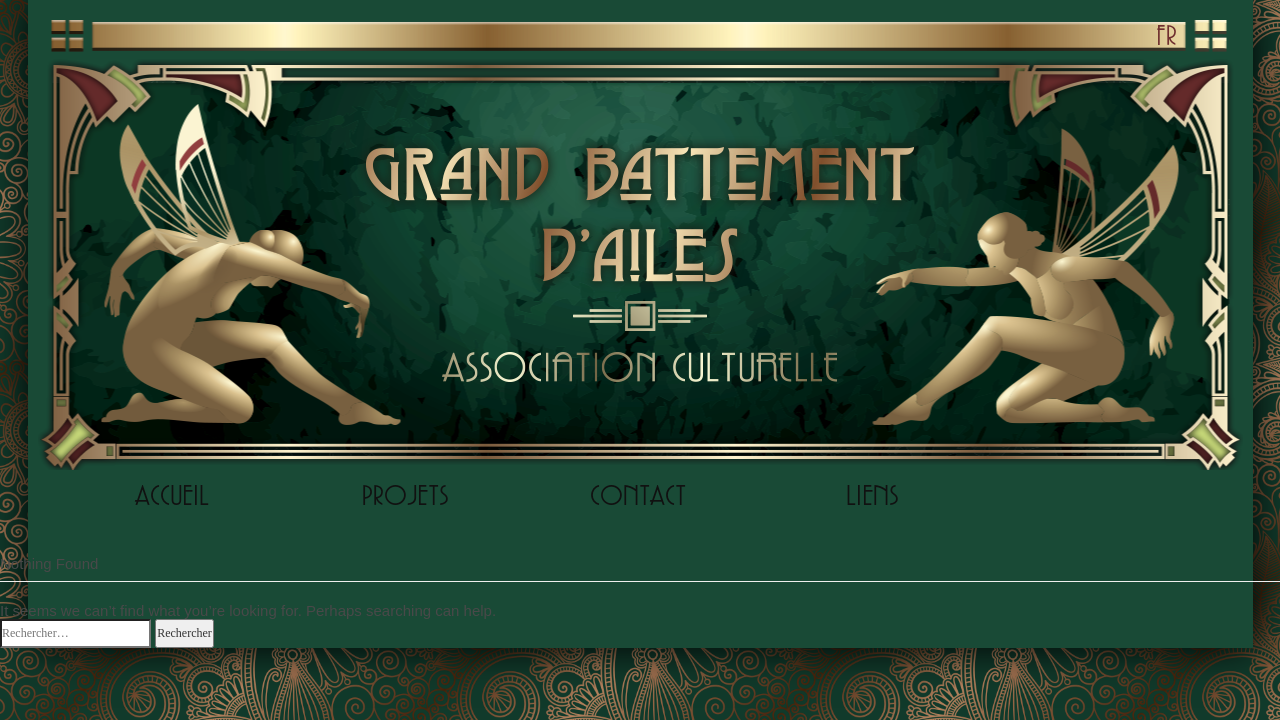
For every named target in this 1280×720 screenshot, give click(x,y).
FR (1166, 35)
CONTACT (638, 495)
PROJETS (405, 495)
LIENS (872, 495)
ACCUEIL (172, 495)
